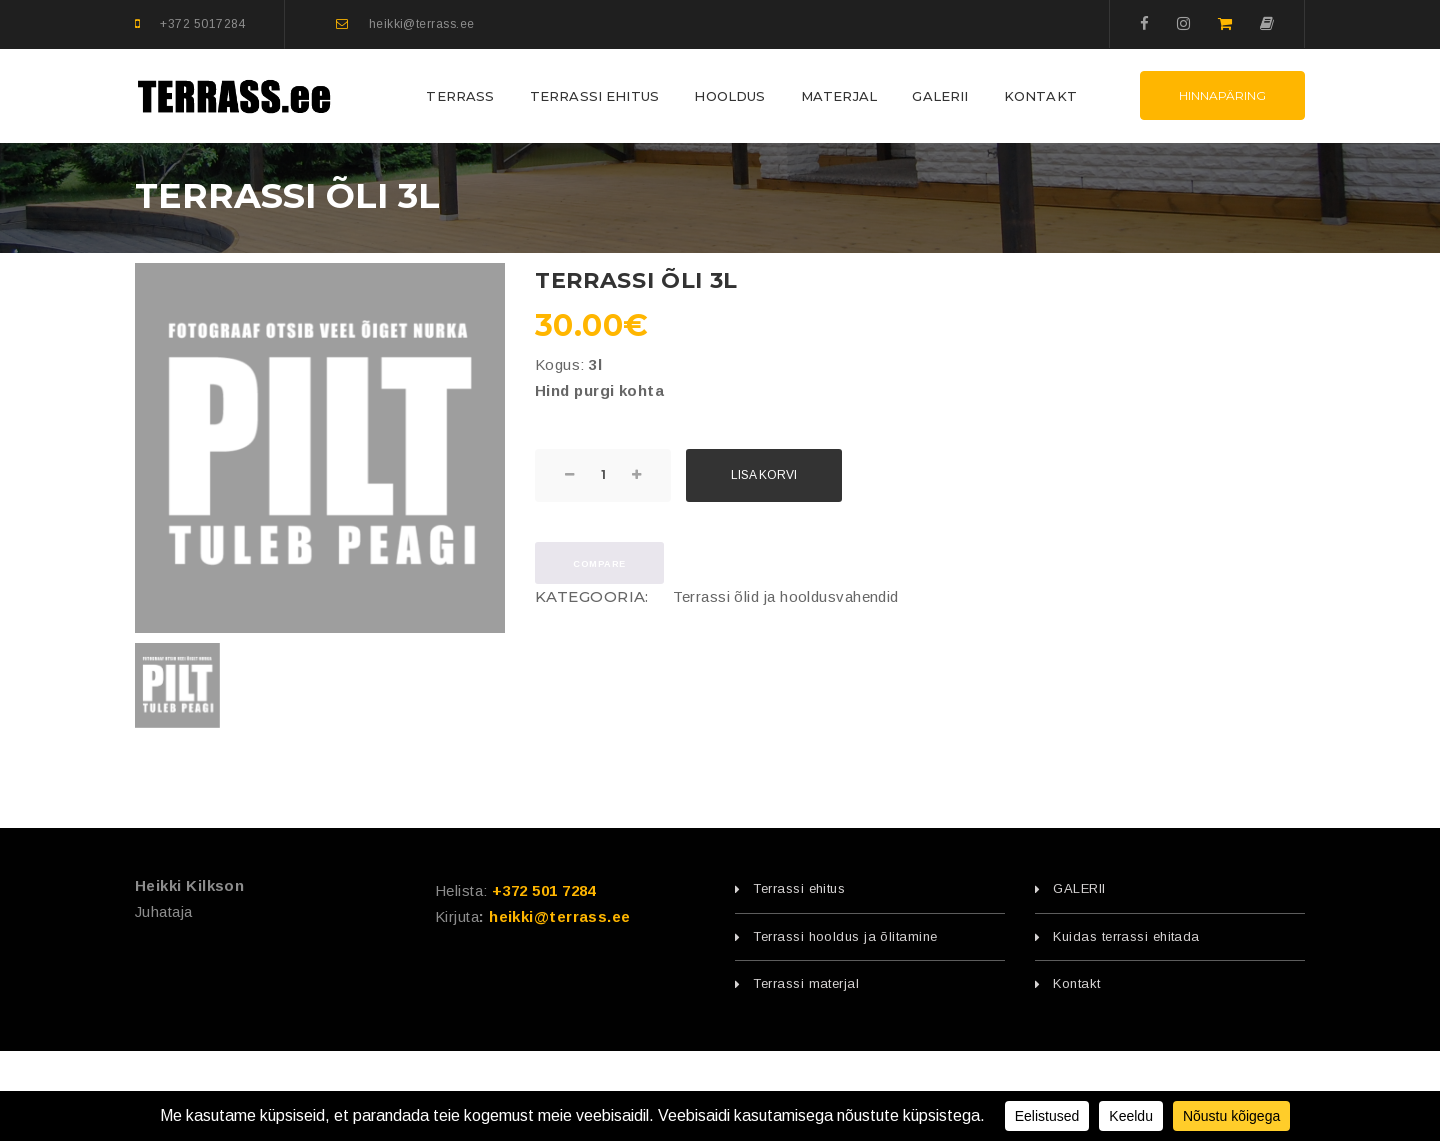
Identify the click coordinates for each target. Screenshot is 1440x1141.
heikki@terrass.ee (422, 24)
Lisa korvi (764, 475)
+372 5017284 (202, 24)
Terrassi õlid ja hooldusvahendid (785, 596)
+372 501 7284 (544, 890)
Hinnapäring (1222, 95)
